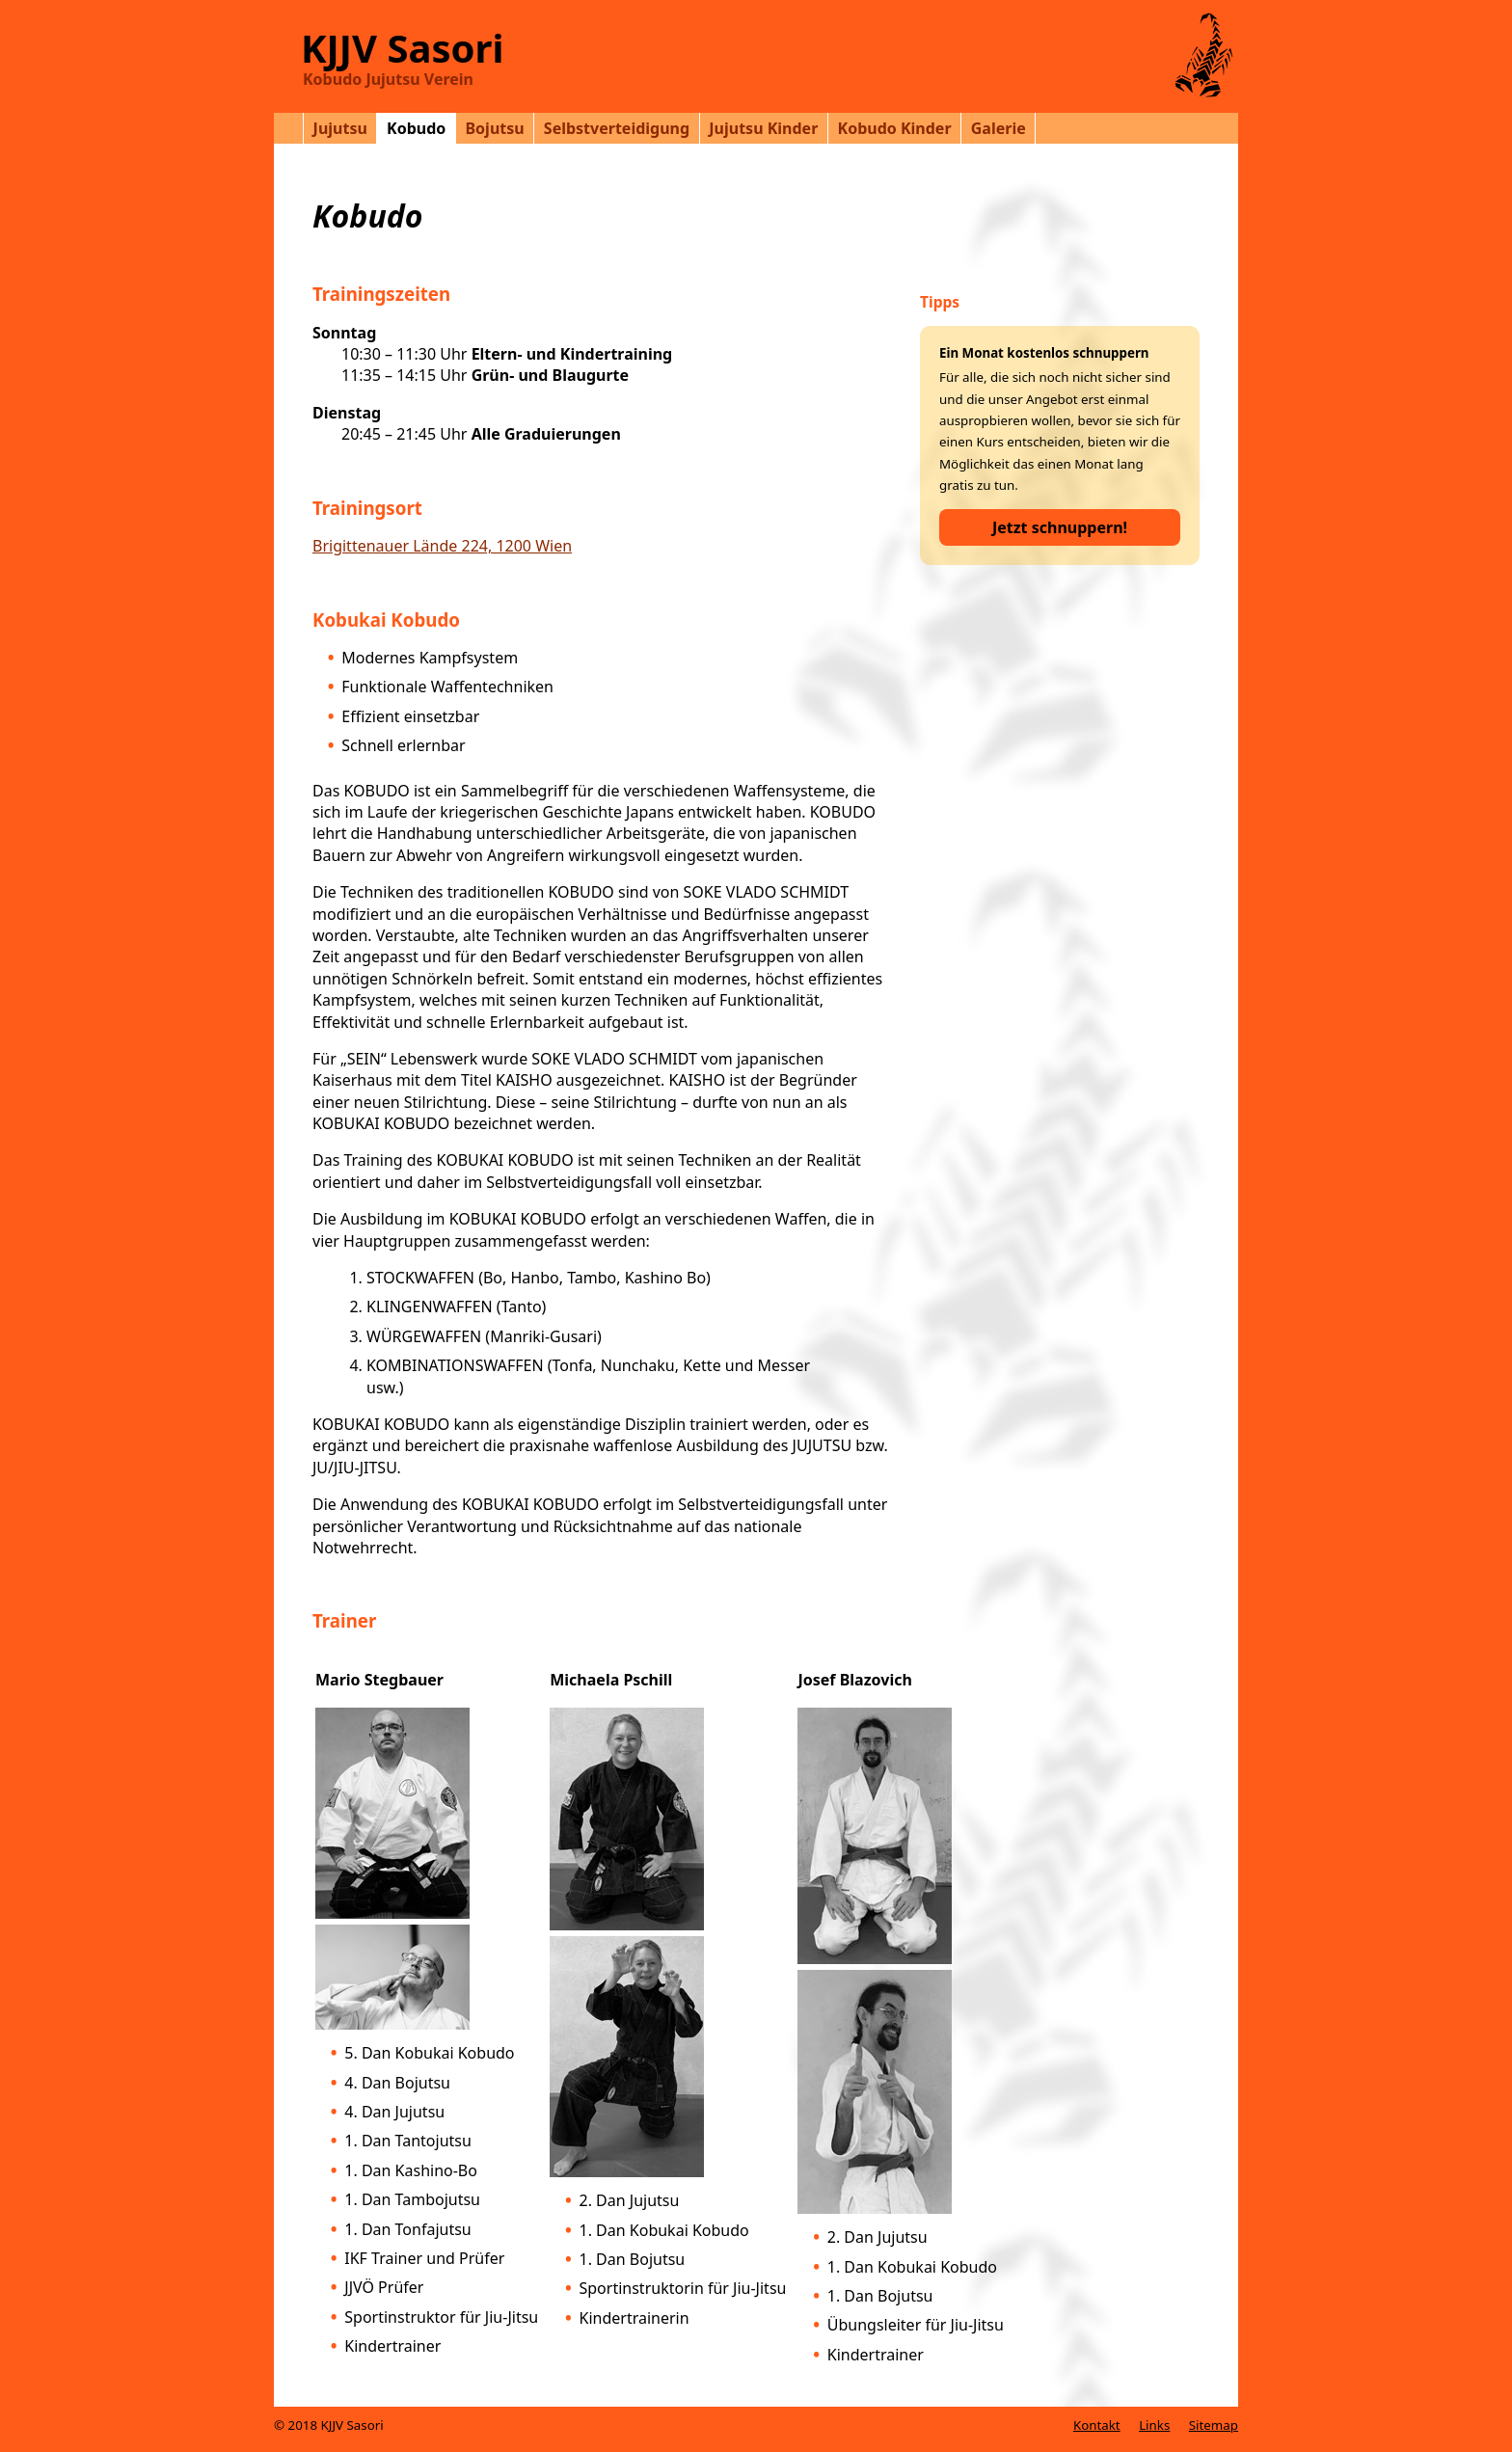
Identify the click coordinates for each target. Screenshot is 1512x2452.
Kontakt (1096, 2425)
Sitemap (1213, 2425)
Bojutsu (494, 128)
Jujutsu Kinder (763, 128)
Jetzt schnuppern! (1059, 527)
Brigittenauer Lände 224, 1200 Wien (442, 545)
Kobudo (416, 128)
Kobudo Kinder (895, 128)
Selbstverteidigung (616, 128)
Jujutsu (340, 128)
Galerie (998, 128)
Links (1154, 2425)
